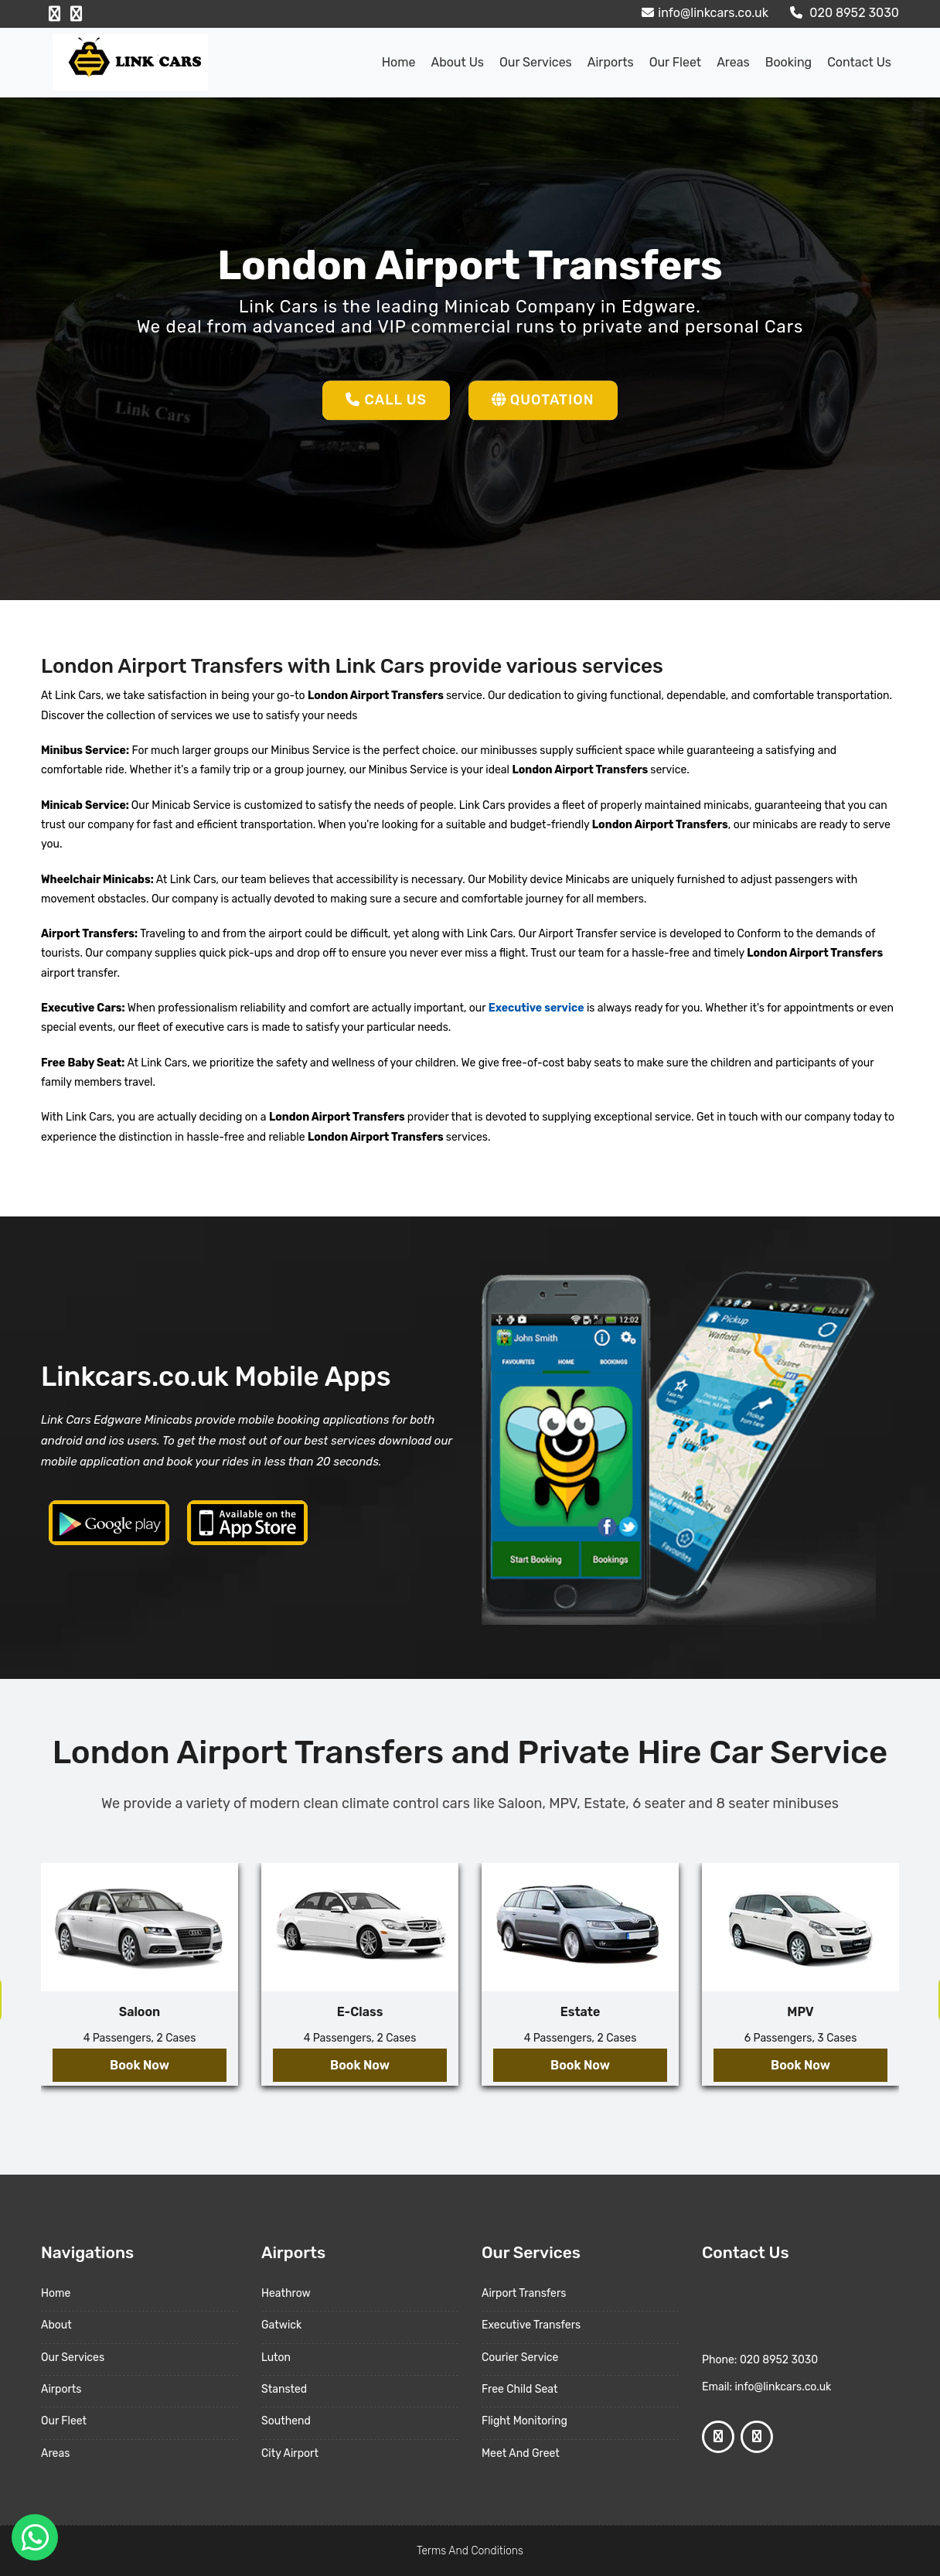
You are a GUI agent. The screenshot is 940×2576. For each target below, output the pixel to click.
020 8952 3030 (842, 12)
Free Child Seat (519, 2389)
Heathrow (286, 2293)
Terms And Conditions (470, 2550)
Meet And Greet (521, 2453)
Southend (286, 2421)
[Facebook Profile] (54, 14)
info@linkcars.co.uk (703, 12)
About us (457, 62)
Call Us (386, 399)
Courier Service (520, 2357)
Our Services (535, 62)
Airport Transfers (524, 2293)
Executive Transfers (531, 2325)
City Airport (289, 2453)
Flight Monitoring (524, 2421)
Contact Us (859, 62)
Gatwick (281, 2325)
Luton (276, 2357)
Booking (788, 62)
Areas (733, 62)
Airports (611, 62)
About (56, 2325)
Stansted (284, 2389)
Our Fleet (675, 62)
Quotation (543, 399)
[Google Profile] (76, 14)
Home (399, 62)
